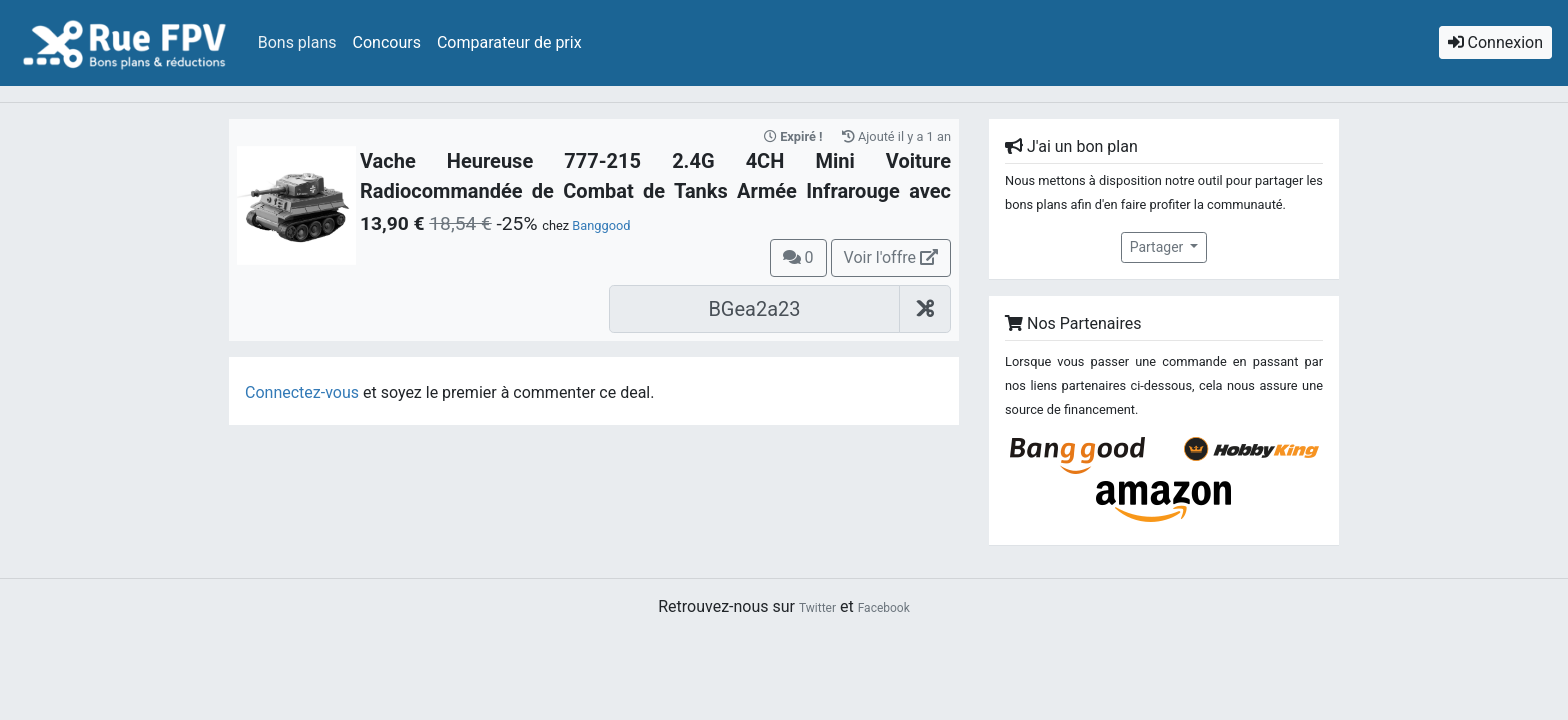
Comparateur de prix (509, 42)
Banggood (601, 225)
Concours (387, 42)
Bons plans (297, 42)
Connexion (1495, 42)
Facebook (884, 608)
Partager (1158, 247)
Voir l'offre (891, 257)
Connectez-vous (302, 392)
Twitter (817, 608)
